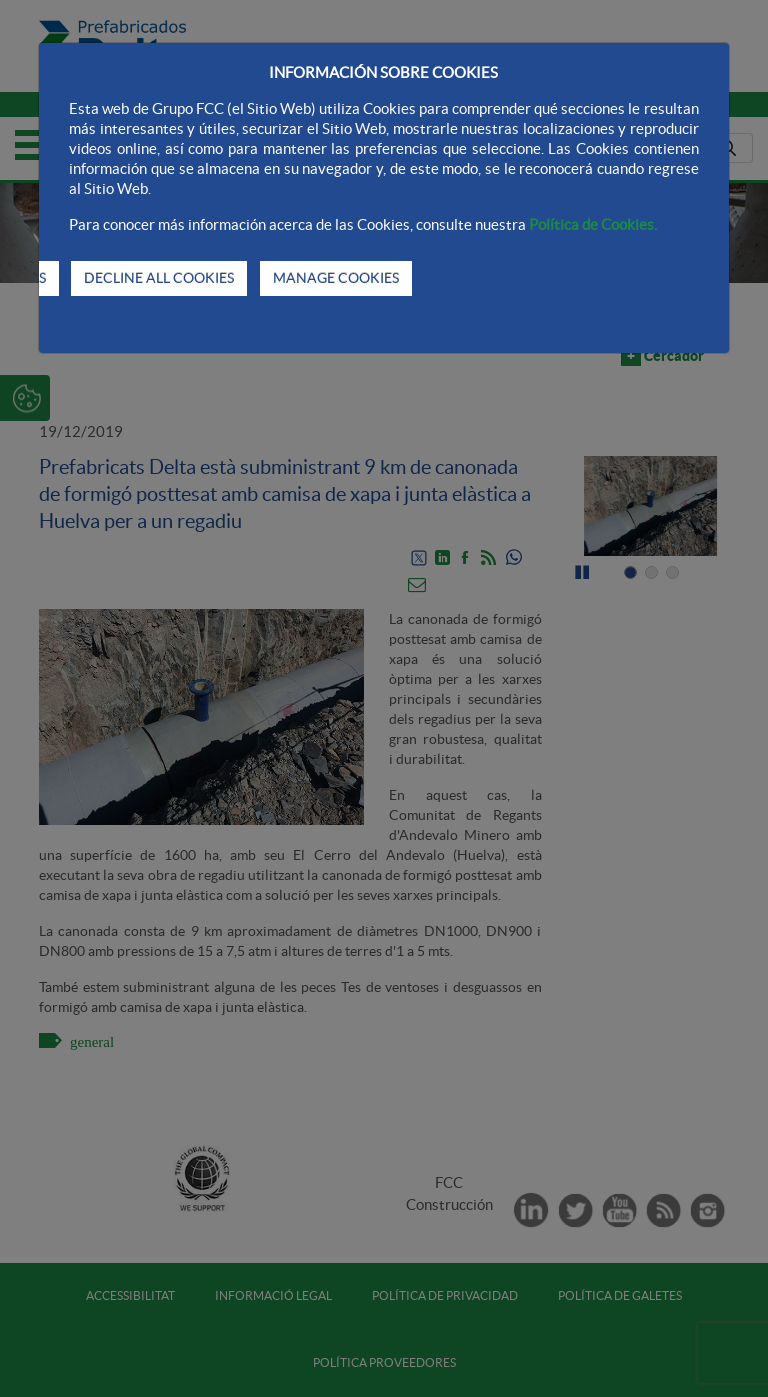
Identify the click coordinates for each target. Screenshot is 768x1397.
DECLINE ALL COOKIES (159, 278)
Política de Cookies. (593, 224)
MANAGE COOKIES (336, 278)
